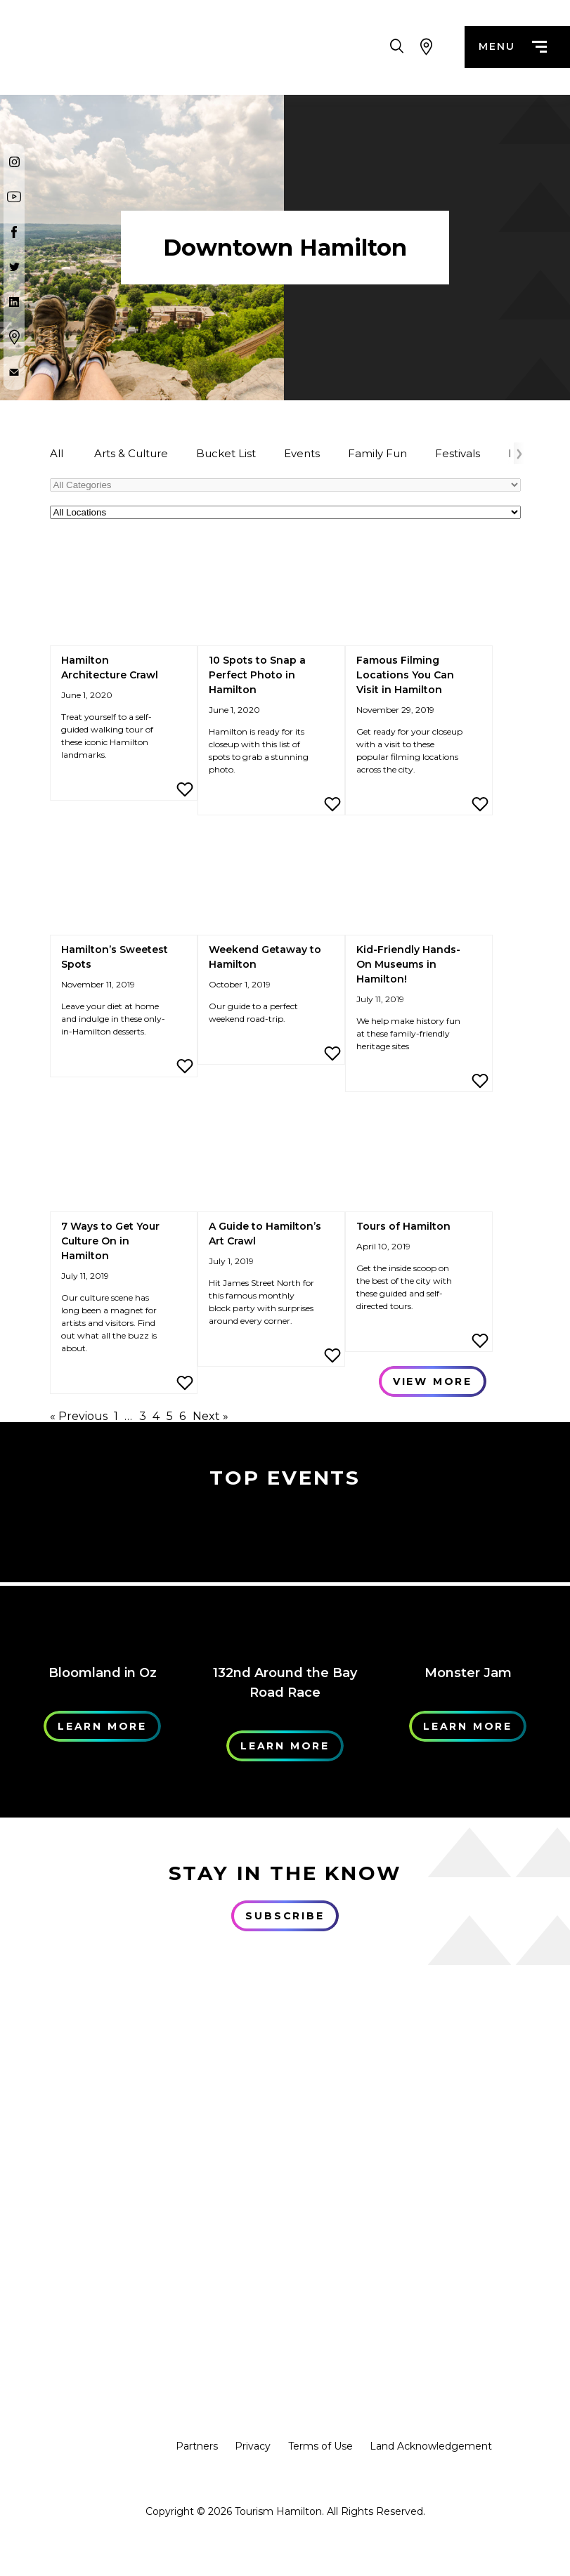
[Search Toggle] (397, 49)
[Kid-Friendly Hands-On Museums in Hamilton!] (419, 883)
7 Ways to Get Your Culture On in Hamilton (110, 1241)
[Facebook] (14, 231)
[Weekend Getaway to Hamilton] (271, 883)
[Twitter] (14, 266)
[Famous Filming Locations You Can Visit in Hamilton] (419, 594)
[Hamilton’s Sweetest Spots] (123, 883)
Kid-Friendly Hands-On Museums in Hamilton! (408, 964)
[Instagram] (14, 161)
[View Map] (426, 49)
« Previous (79, 1416)
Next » (210, 1416)
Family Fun (377, 453)
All (56, 453)
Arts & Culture (131, 453)
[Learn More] (102, 1578)
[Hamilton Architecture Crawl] (123, 594)
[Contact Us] (14, 372)
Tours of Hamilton (403, 1226)
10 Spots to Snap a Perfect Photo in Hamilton (257, 675)
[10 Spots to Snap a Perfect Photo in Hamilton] (271, 594)
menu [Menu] (512, 49)
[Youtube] (14, 196)
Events (302, 453)
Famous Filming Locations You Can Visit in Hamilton (405, 675)
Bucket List (226, 453)
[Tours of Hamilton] (419, 1160)
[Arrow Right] (519, 453)
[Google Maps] (14, 337)
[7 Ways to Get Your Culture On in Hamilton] (123, 1160)
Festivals (457, 453)
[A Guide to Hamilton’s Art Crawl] (271, 1160)
